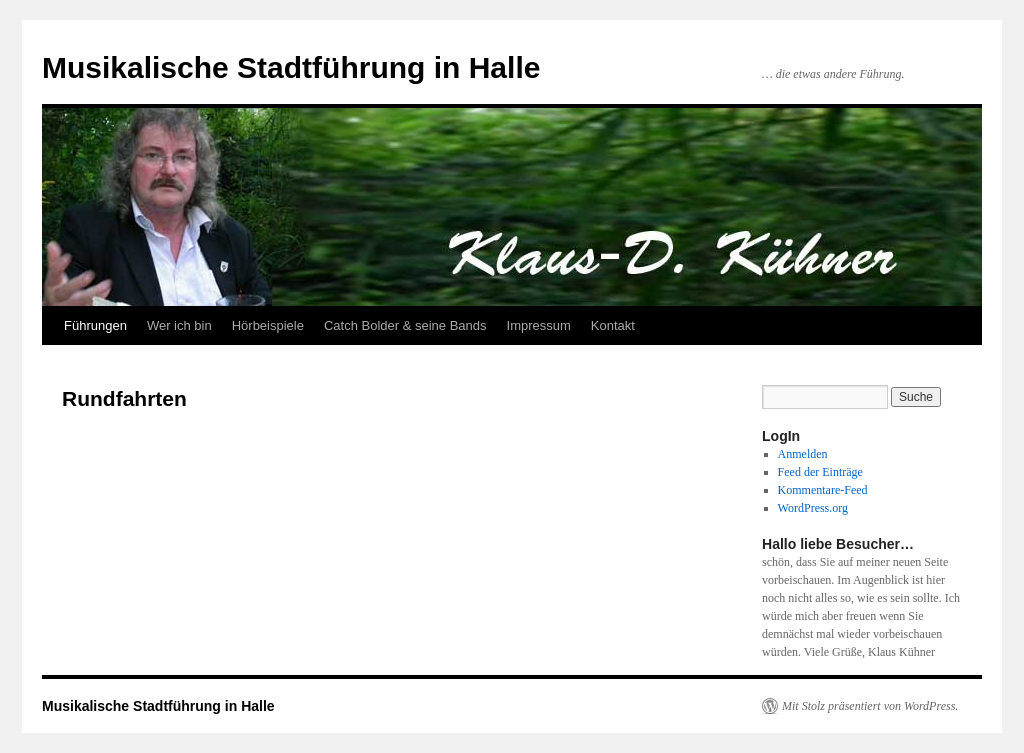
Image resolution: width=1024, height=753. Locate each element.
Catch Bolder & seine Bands (405, 325)
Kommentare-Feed (823, 490)
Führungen (95, 325)
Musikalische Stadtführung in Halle (291, 67)
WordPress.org (813, 508)
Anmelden (803, 454)
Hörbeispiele (268, 325)
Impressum (539, 325)
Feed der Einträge (820, 472)
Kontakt (613, 325)
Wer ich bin (179, 325)
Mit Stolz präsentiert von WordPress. (870, 706)
